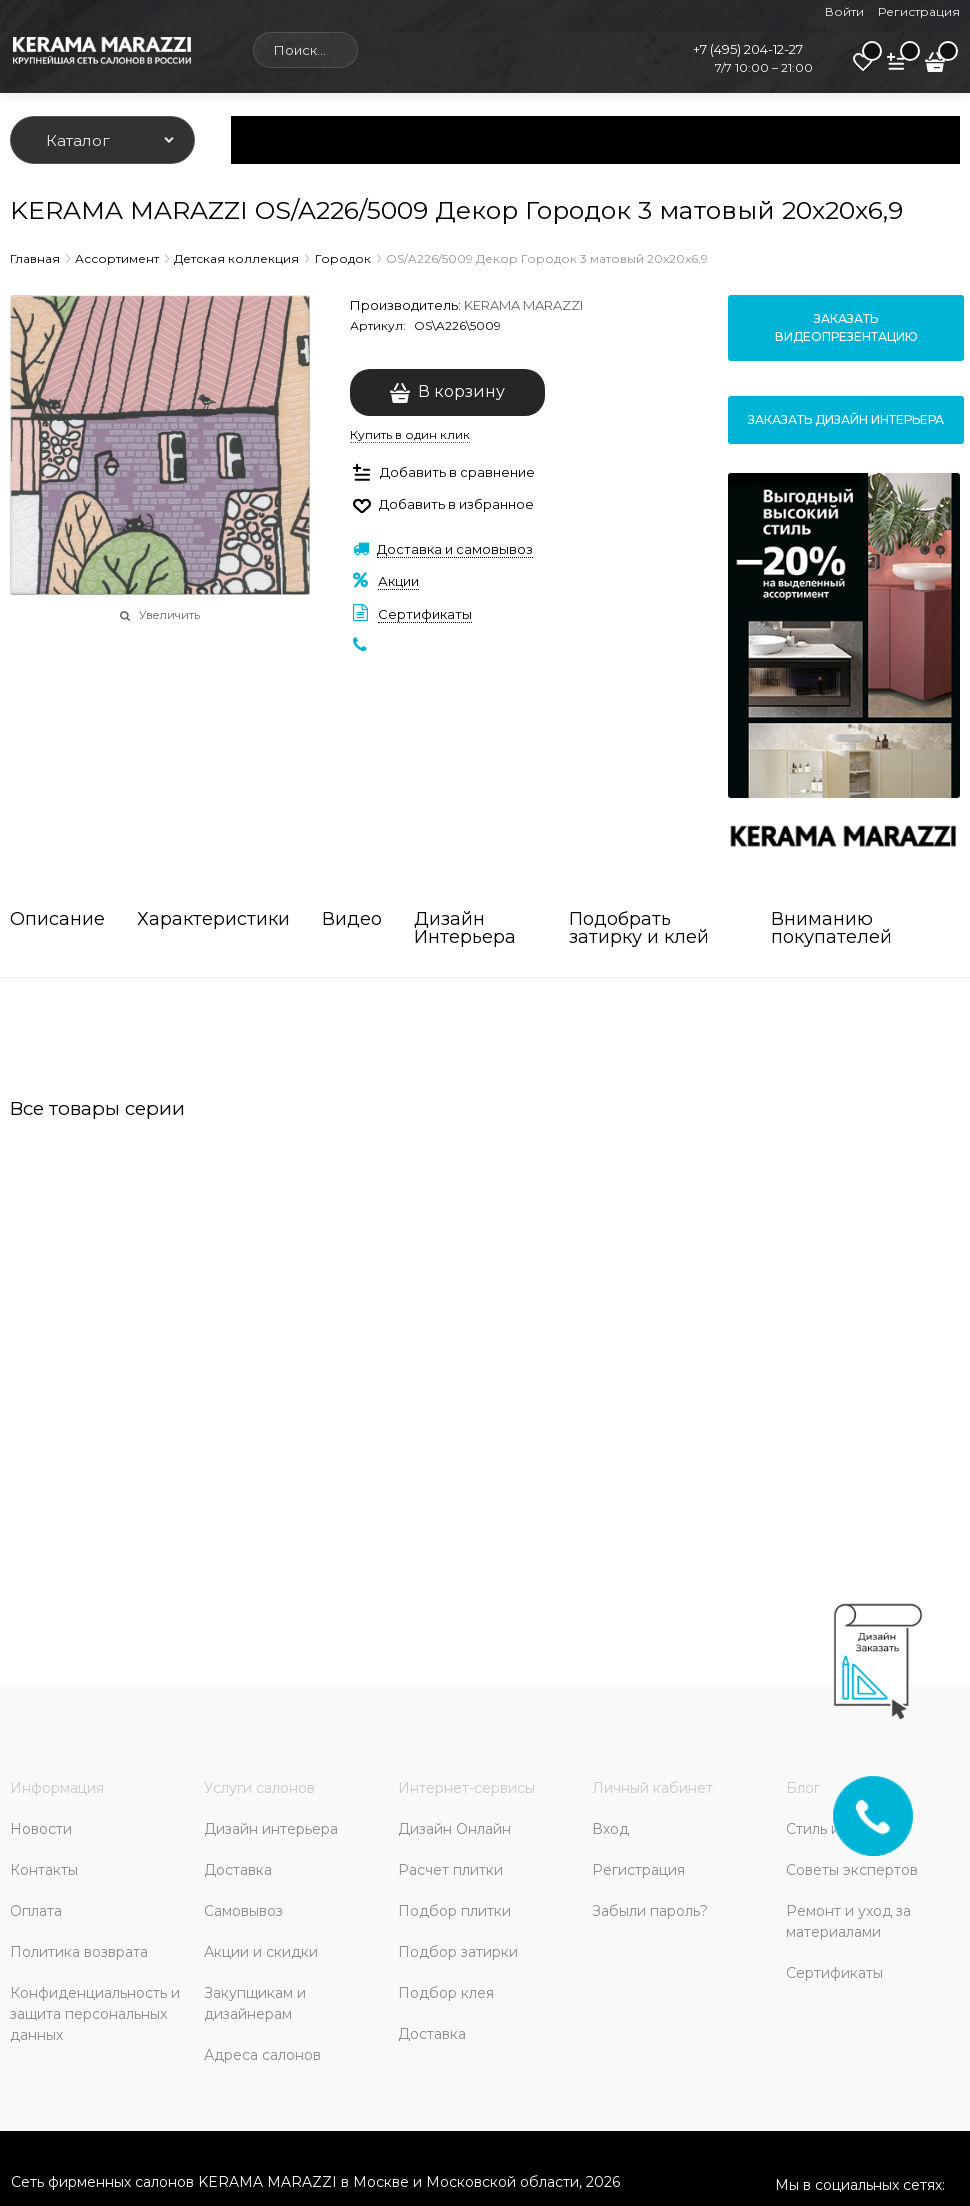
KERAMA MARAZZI (523, 305)
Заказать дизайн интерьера (846, 419)
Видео (352, 920)
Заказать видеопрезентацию (846, 327)
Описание (57, 920)
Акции (398, 581)
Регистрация (919, 11)
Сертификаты (425, 614)
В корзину (461, 391)
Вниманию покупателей (831, 929)
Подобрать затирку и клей (639, 929)
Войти (844, 11)
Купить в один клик (410, 434)
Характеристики (213, 920)
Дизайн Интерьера (465, 929)
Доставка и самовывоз (455, 549)
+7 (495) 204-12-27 (748, 49)
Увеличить (169, 615)
